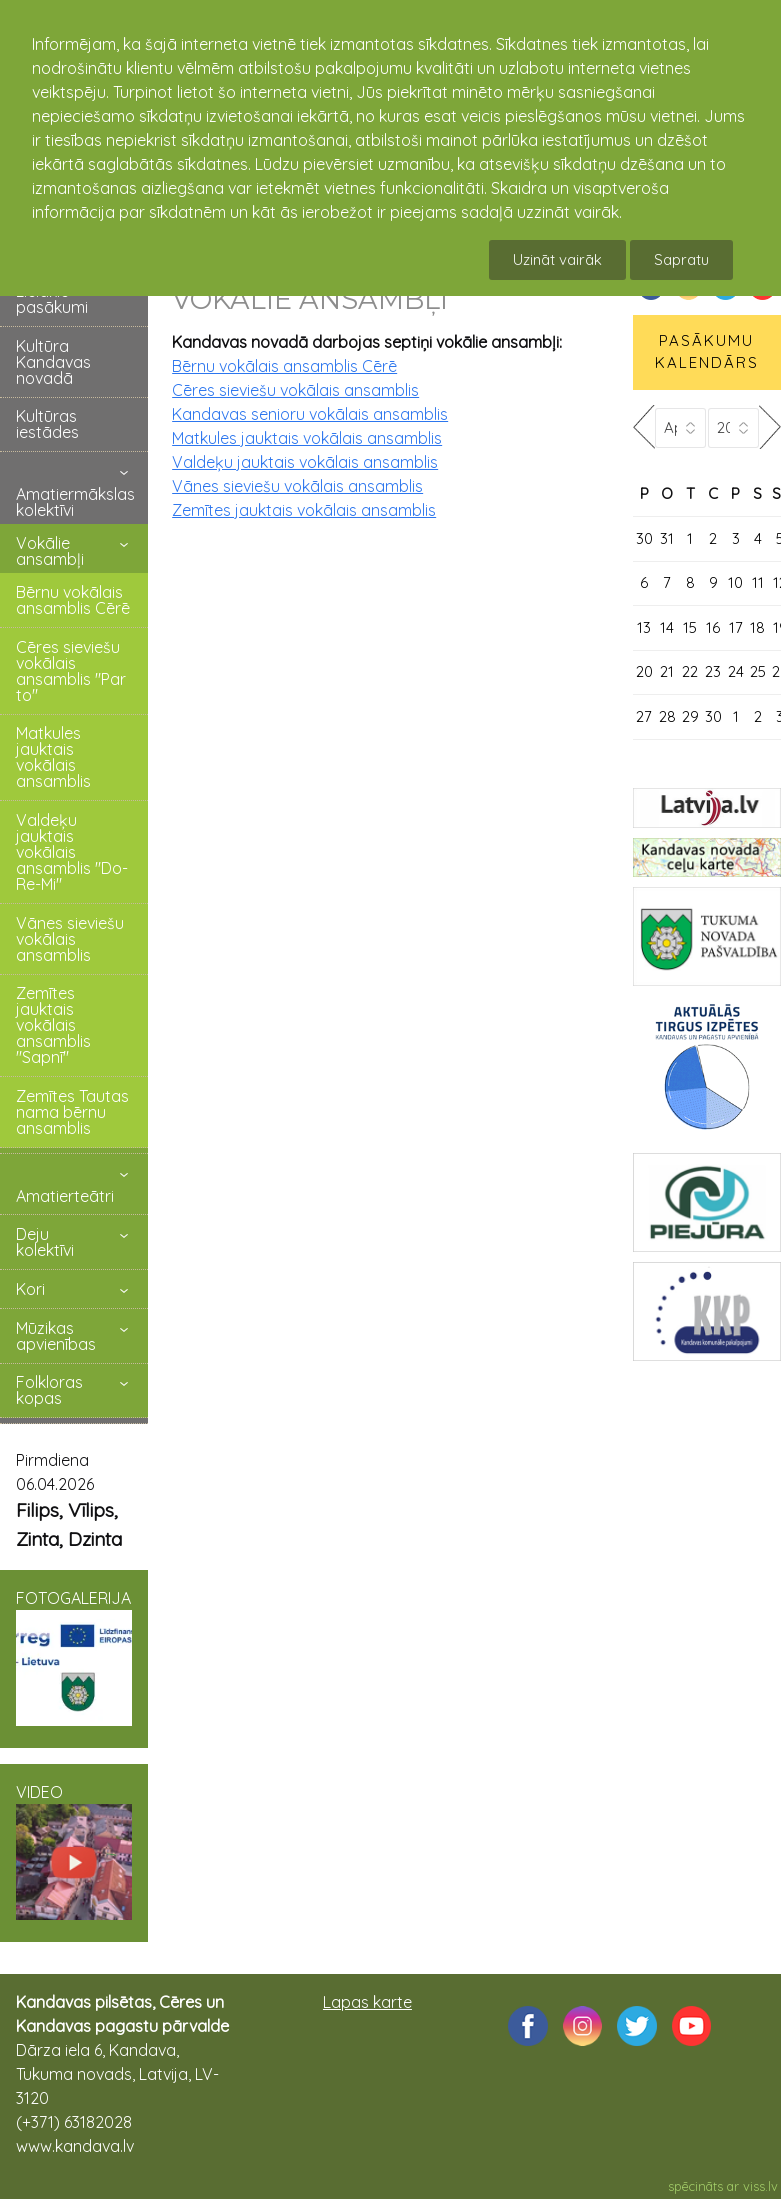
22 (690, 671)
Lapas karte (367, 2002)
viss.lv (760, 2186)
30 (644, 538)
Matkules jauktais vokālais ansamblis (53, 757)
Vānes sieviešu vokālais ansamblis (70, 939)
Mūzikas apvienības (56, 1336)
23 (713, 671)
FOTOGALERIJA (74, 1657)
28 (667, 716)
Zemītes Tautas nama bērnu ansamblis (72, 1112)
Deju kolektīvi (45, 1242)
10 (735, 582)
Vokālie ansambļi (50, 551)
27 (644, 716)
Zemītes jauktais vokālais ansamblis (304, 510)
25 (758, 671)
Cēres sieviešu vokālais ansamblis (295, 390)
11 (758, 582)
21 (667, 671)
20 (644, 671)
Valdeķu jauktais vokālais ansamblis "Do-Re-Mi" (72, 852)
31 (667, 538)
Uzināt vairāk (557, 259)
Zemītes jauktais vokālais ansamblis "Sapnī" (53, 1025)
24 (736, 671)
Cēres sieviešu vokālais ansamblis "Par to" (71, 671)
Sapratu (681, 259)
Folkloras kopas (49, 1390)
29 (690, 716)
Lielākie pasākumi (52, 299)
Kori (30, 1289)
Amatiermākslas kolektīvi (75, 502)
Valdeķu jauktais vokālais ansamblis (305, 462)
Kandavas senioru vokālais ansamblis (310, 414)
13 (644, 627)
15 (690, 627)
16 (713, 627)
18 (757, 627)
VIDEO (74, 1851)
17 (736, 627)
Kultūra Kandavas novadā (53, 362)
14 (667, 627)
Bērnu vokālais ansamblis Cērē (73, 600)
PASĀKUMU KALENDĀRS (707, 352)
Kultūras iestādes (47, 424)
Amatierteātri (65, 1196)
